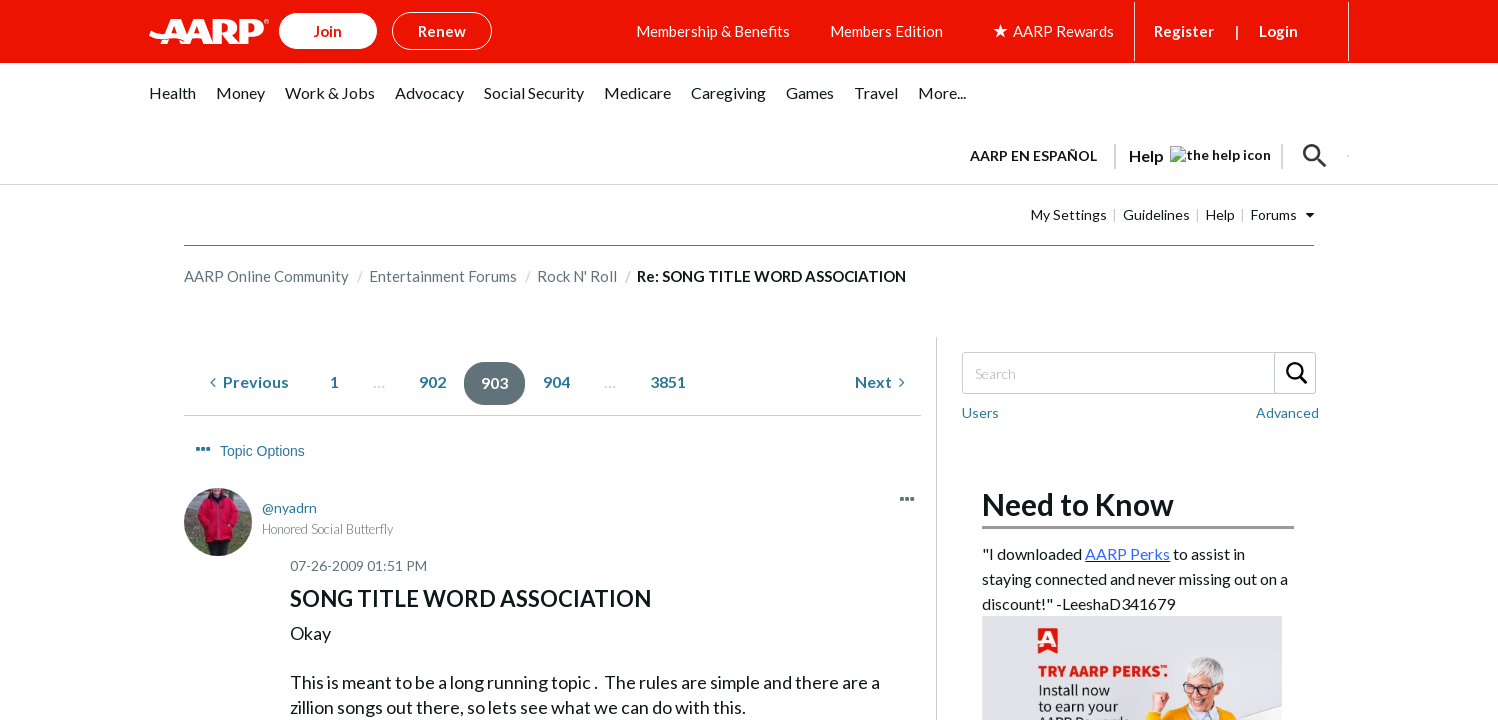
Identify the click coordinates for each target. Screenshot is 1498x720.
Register (1184, 31)
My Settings (1069, 214)
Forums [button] (1274, 214)
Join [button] (328, 31)
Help (1220, 214)
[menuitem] (172, 103)
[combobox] (1138, 373)
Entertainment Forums (443, 276)
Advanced (1287, 412)
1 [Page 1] (334, 381)
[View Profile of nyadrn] (289, 507)
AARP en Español (1033, 155)
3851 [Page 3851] (668, 381)
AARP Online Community (266, 276)
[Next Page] (880, 382)
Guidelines (1156, 214)
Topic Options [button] (262, 451)
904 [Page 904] (556, 381)
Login (1278, 31)
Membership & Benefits (713, 31)
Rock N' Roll (577, 276)
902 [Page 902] (432, 381)
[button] (1315, 156)
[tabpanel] (1150, 154)
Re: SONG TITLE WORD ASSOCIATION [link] (771, 276)
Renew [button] (442, 31)
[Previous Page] (249, 382)
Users (980, 412)
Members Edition (886, 31)
